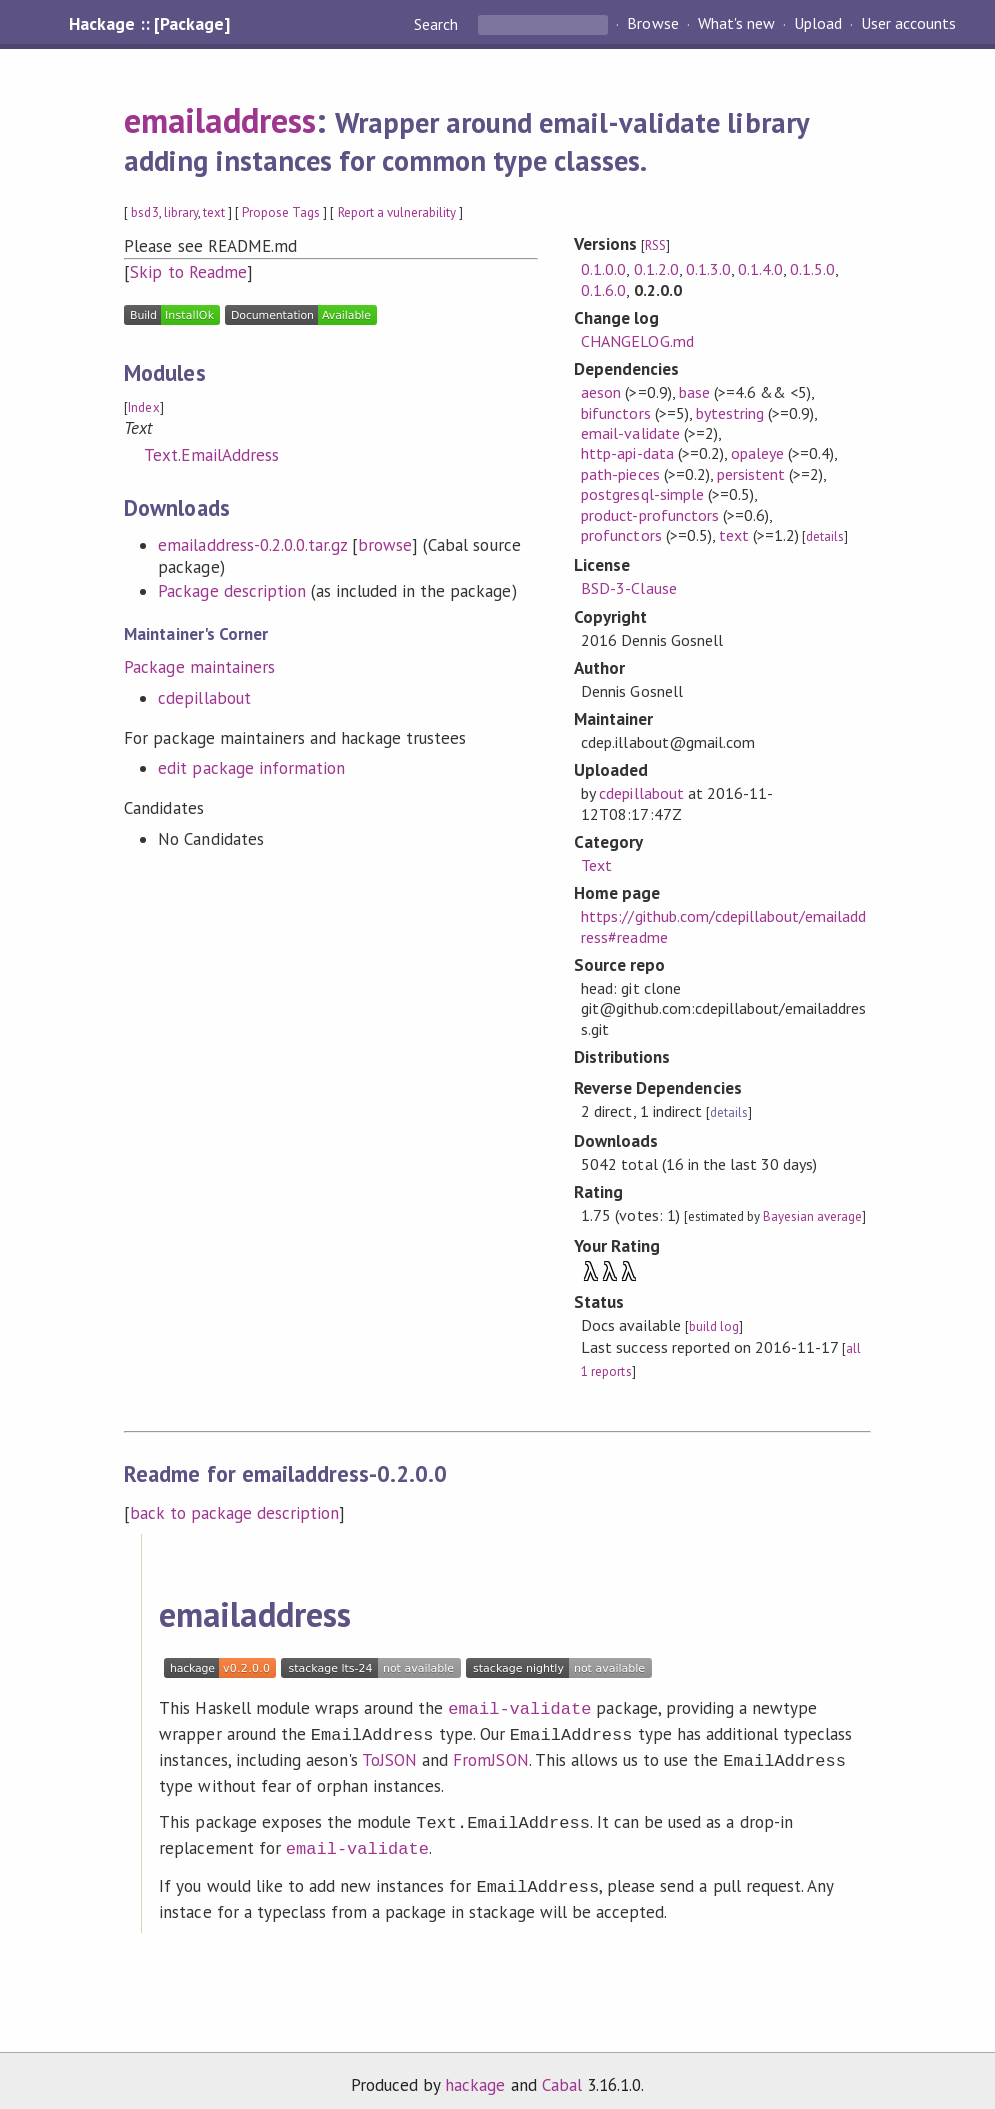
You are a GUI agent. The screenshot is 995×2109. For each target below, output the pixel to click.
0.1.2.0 (656, 269)
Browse (652, 24)
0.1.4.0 (760, 269)
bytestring (730, 413)
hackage (475, 2073)
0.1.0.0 (603, 269)
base (694, 392)
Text (596, 865)
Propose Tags (281, 212)
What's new (736, 24)
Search (438, 24)
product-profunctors (649, 515)
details (825, 536)
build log (714, 1326)
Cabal (562, 2073)
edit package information (251, 768)
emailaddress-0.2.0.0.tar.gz (252, 545)
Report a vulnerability (397, 212)
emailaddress (219, 120)
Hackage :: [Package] (149, 24)
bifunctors (615, 413)
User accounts (908, 24)
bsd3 (144, 212)
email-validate (630, 433)
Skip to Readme (188, 272)
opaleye (757, 453)
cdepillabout (204, 698)
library (181, 212)
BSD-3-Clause (628, 588)
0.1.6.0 (603, 290)
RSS (655, 245)
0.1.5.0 (812, 269)
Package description (231, 591)
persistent (751, 474)
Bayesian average (812, 1216)
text (214, 212)
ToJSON (389, 1756)
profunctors (621, 535)
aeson (601, 392)
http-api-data (627, 453)
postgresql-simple (642, 494)
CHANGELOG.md (637, 341)
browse (385, 545)
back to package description (234, 1513)
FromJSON (490, 1756)
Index (143, 407)
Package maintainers (199, 667)
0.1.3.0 (708, 269)
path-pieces (620, 474)
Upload (818, 24)
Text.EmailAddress (211, 455)
